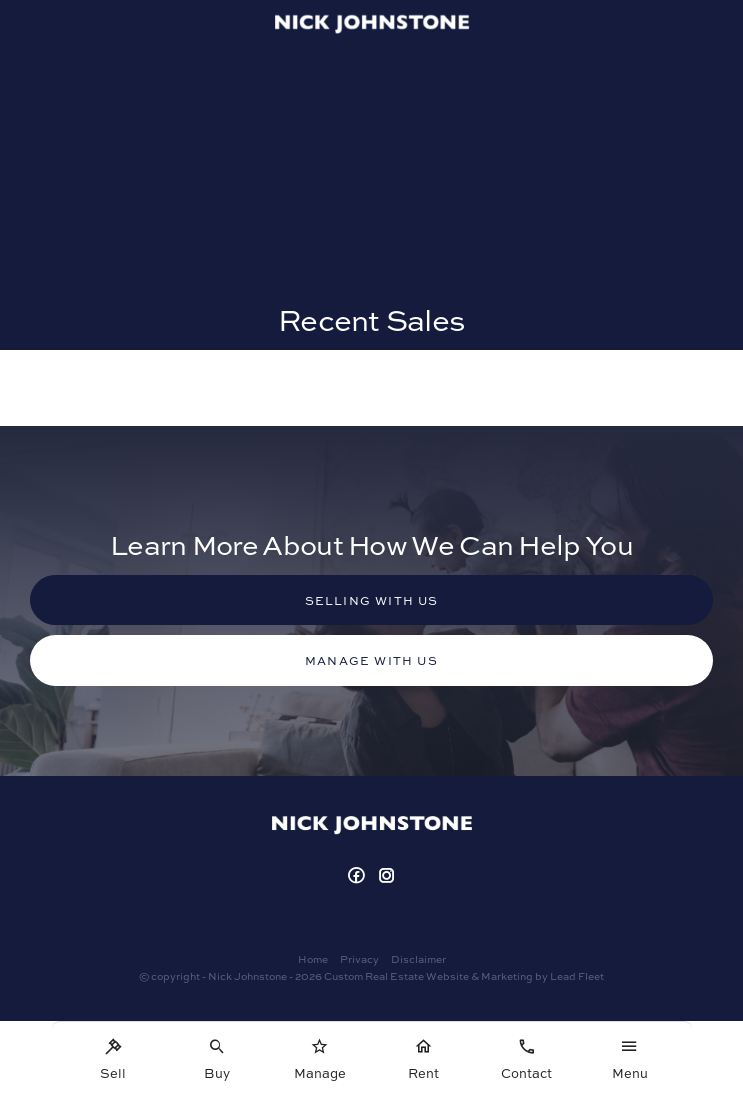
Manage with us (371, 660)
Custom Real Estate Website (396, 975)
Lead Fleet (577, 975)
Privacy (359, 958)
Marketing (507, 975)
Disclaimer (418, 958)
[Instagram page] (387, 875)
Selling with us (372, 600)
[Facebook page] (358, 875)
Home (313, 958)
